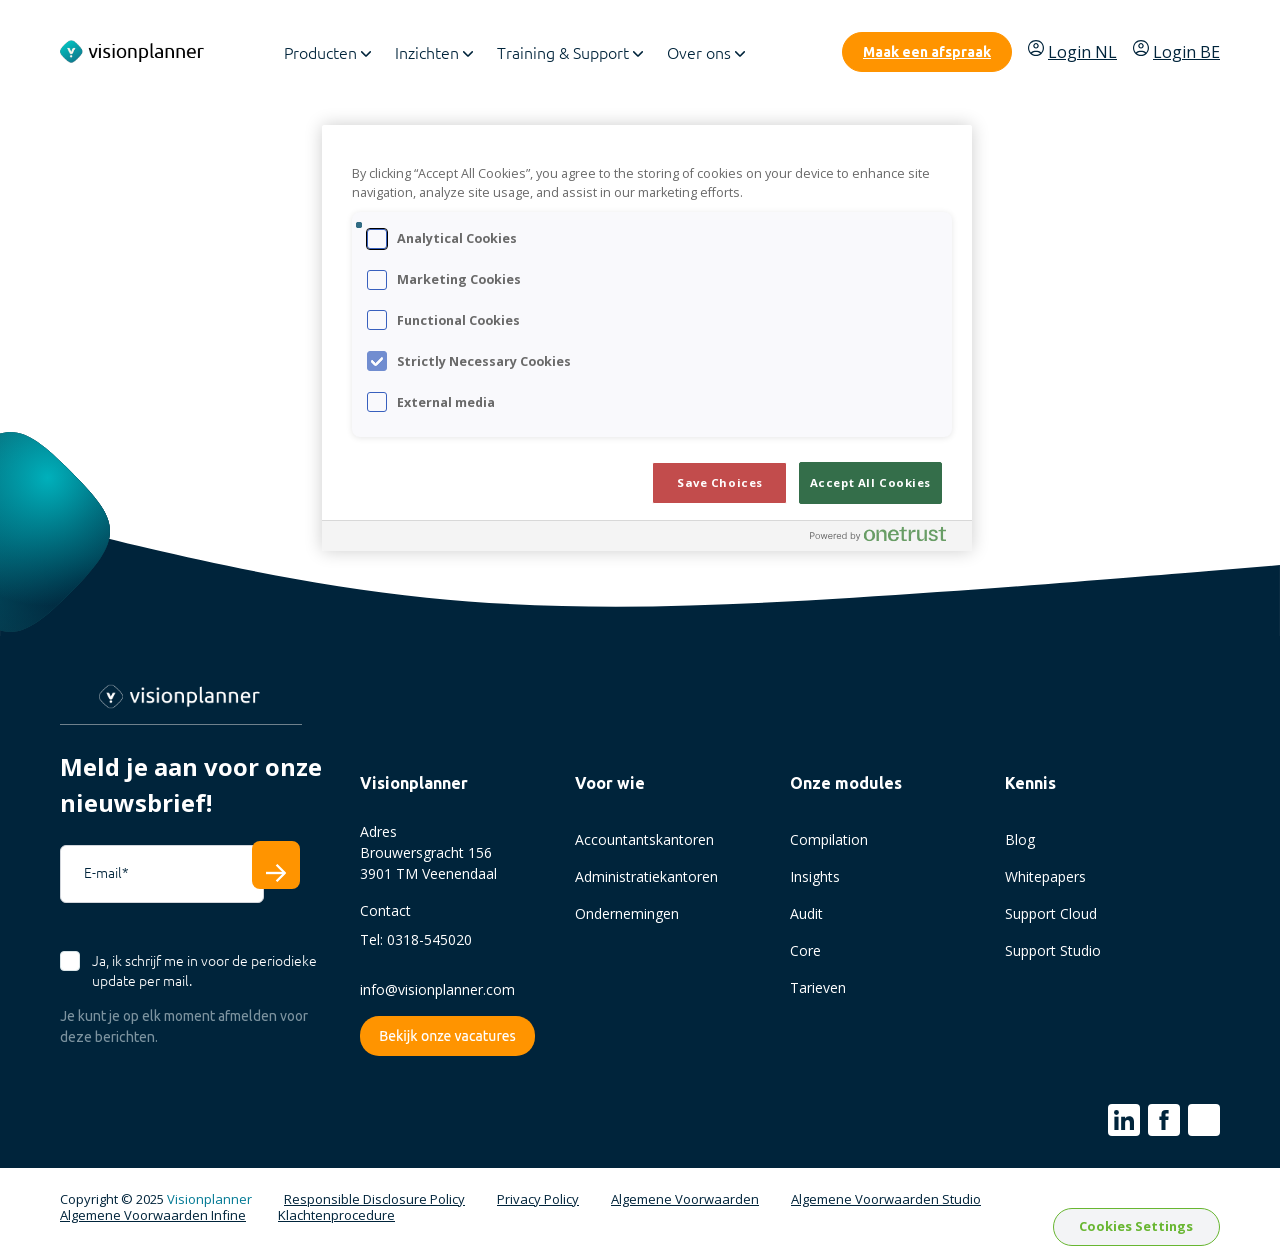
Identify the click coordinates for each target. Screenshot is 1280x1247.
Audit (806, 913)
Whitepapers (1045, 876)
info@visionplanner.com (437, 989)
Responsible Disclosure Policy (374, 1200)
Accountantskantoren (644, 839)
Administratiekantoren (646, 876)
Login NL (1072, 51)
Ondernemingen (627, 913)
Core (805, 950)
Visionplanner (209, 1199)
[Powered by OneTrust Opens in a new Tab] (886, 538)
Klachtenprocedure (336, 1216)
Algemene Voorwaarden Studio (886, 1200)
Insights (815, 876)
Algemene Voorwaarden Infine (153, 1216)
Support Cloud (1051, 913)
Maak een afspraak (927, 52)
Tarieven (818, 987)
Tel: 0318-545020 (416, 939)
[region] (647, 338)
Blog (1020, 839)
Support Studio (1053, 950)
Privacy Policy (538, 1200)
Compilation (829, 839)
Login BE (1176, 51)
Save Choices (720, 482)
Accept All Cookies (870, 482)
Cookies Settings (1136, 1226)
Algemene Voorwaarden (685, 1200)
